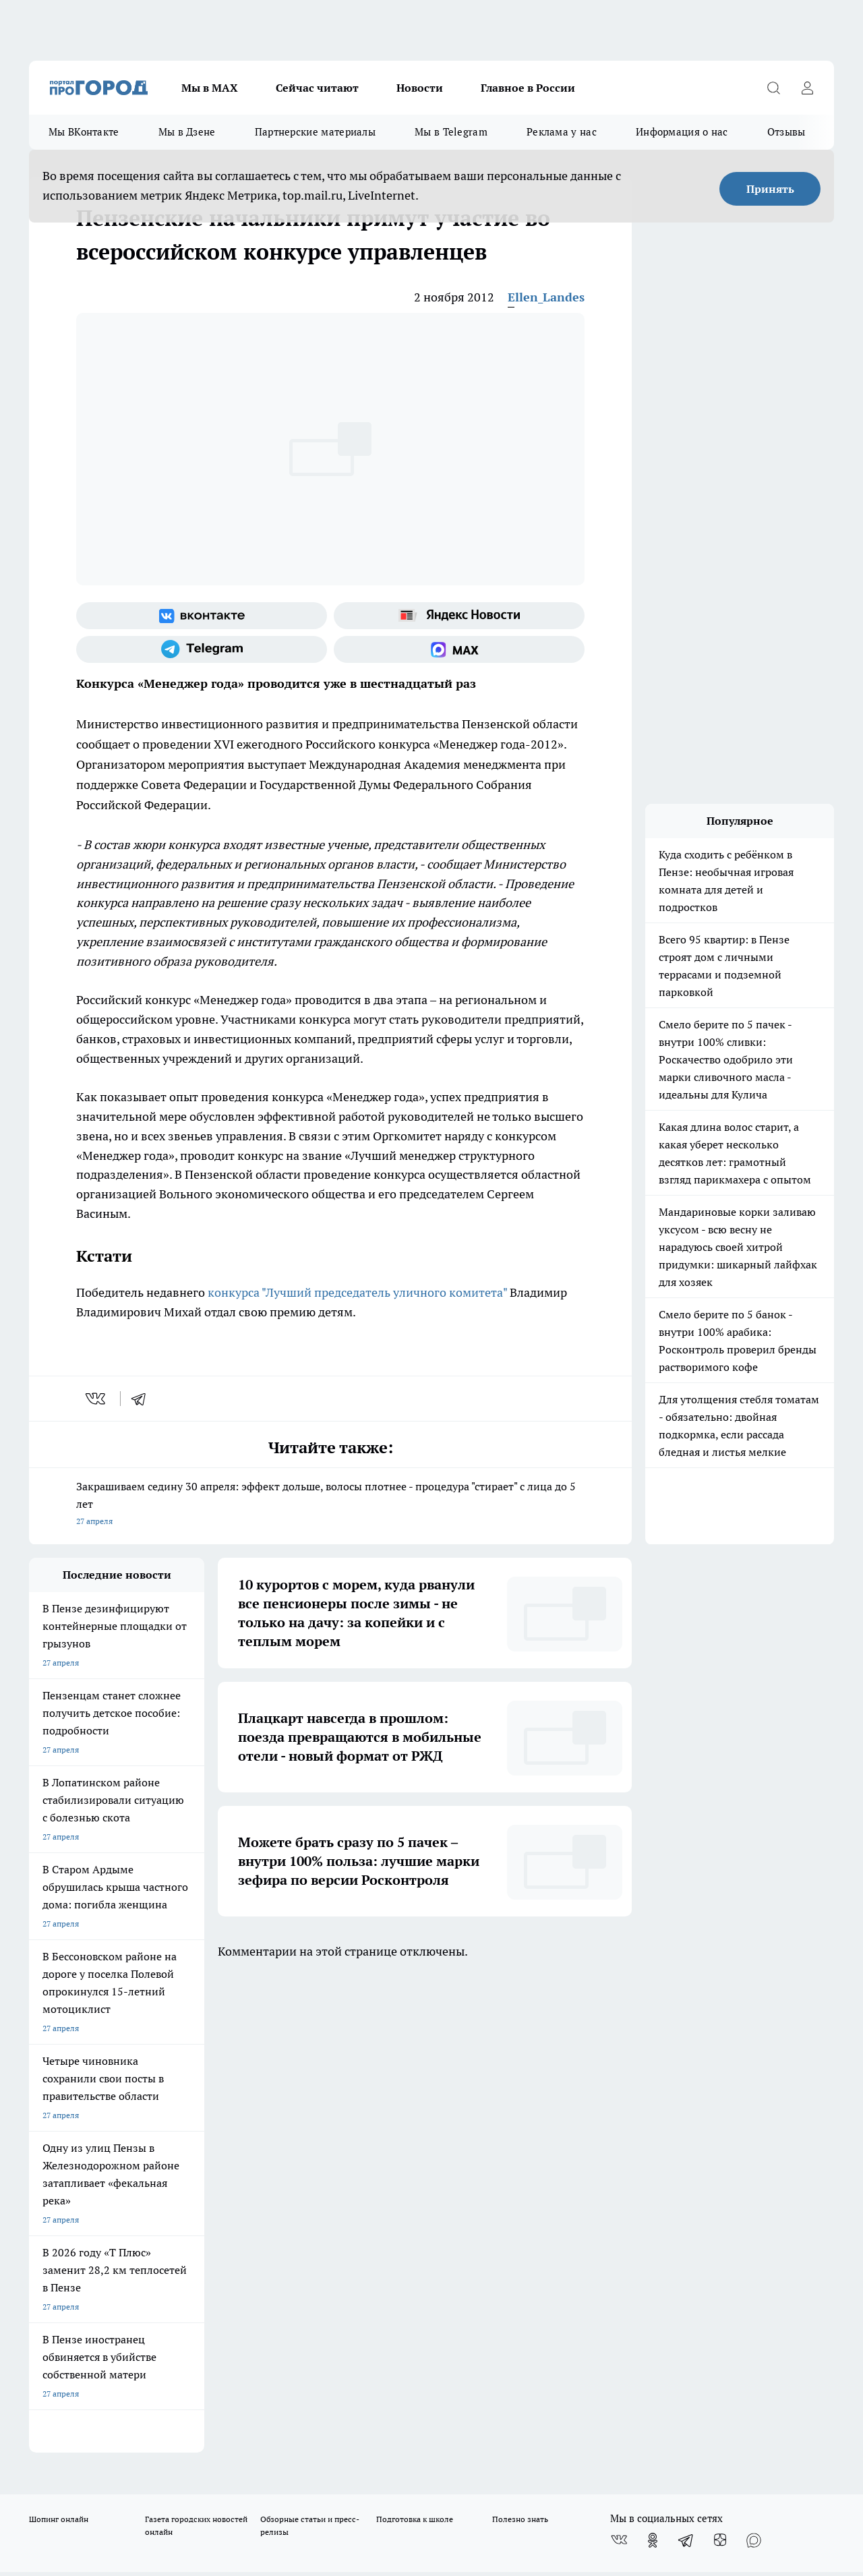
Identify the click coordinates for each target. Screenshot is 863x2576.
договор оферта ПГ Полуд (78, 2419)
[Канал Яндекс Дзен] (720, 2062)
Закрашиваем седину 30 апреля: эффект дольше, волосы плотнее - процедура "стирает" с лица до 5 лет (330, 1505)
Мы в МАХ (209, 87)
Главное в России (528, 87)
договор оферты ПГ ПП (73, 2432)
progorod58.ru (232, 2283)
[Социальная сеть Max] (459, 649)
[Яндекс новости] (459, 615)
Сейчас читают (317, 87)
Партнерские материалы (315, 131)
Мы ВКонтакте (84, 131)
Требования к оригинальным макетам (100, 2118)
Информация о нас (682, 131)
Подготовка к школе (414, 2042)
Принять (770, 189)
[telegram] (142, 1398)
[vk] (97, 1398)
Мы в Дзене (187, 131)
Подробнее (447, 2464)
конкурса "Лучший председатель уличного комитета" (357, 1292)
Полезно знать (520, 2042)
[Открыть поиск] (773, 87)
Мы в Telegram (451, 131)
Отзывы (786, 131)
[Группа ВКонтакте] (201, 615)
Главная (383, 2118)
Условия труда (226, 2118)
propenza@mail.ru (206, 2192)
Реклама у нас (562, 131)
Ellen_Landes (546, 297)
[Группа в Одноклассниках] (652, 2062)
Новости (419, 87)
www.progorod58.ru (132, 2153)
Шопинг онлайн (58, 2042)
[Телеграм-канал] (201, 649)
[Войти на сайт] (807, 87)
